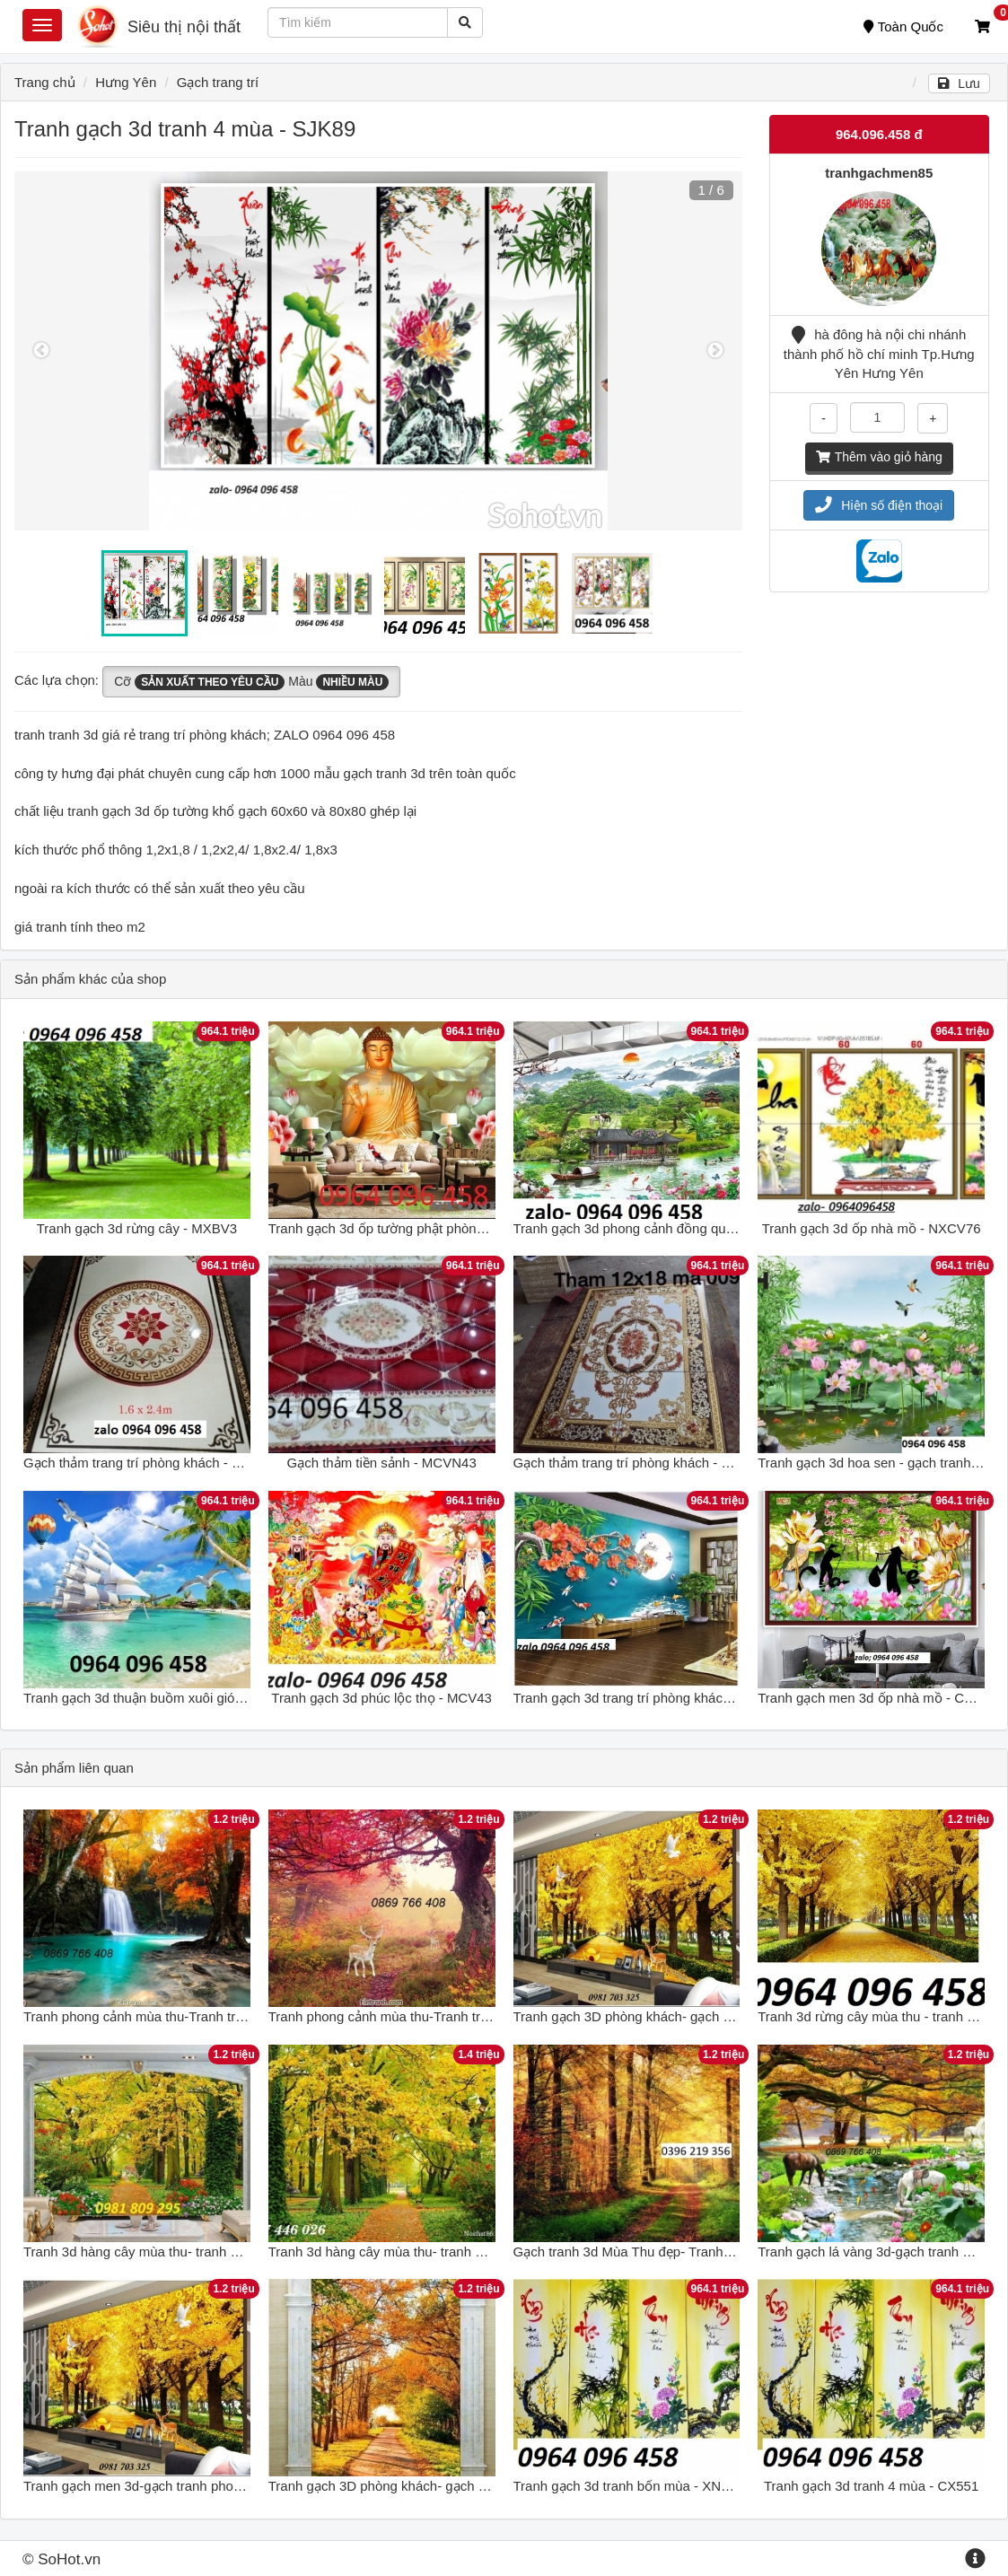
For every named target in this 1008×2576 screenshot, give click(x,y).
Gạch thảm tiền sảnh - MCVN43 (382, 1462)
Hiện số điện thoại (878, 505)
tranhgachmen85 (879, 172)
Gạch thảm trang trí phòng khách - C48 (139, 1462)
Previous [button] (41, 351)
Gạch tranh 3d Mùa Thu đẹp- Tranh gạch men (649, 2251)
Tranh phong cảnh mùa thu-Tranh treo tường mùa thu (427, 2016)
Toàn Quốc (903, 26)
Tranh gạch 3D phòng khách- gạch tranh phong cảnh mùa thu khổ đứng (482, 2485)
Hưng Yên (125, 82)
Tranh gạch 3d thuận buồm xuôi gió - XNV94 (156, 1697)
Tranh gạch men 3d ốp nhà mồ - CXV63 (877, 1697)
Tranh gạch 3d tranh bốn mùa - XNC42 (629, 2485)
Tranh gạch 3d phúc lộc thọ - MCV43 (381, 1697)
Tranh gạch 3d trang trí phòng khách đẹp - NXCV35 (666, 1697)
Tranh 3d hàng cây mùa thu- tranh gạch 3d (150, 2251)
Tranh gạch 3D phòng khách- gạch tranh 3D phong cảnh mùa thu (707, 2016)
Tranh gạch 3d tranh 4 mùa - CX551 (871, 2485)
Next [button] (715, 351)
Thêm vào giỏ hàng (879, 457)
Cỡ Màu (251, 682)
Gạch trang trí (218, 82)
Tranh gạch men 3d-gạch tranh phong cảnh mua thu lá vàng (202, 2485)
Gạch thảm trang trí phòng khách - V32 (629, 1462)
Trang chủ (44, 82)
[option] (378, 350)
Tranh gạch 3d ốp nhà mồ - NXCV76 (871, 1228)
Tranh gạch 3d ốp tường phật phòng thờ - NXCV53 (420, 1228)
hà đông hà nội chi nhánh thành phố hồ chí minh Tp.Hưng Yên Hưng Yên (879, 354)
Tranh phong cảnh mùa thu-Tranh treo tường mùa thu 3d (192, 2016)
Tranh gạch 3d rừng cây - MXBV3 (137, 1228)
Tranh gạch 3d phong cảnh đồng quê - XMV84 (651, 1228)
